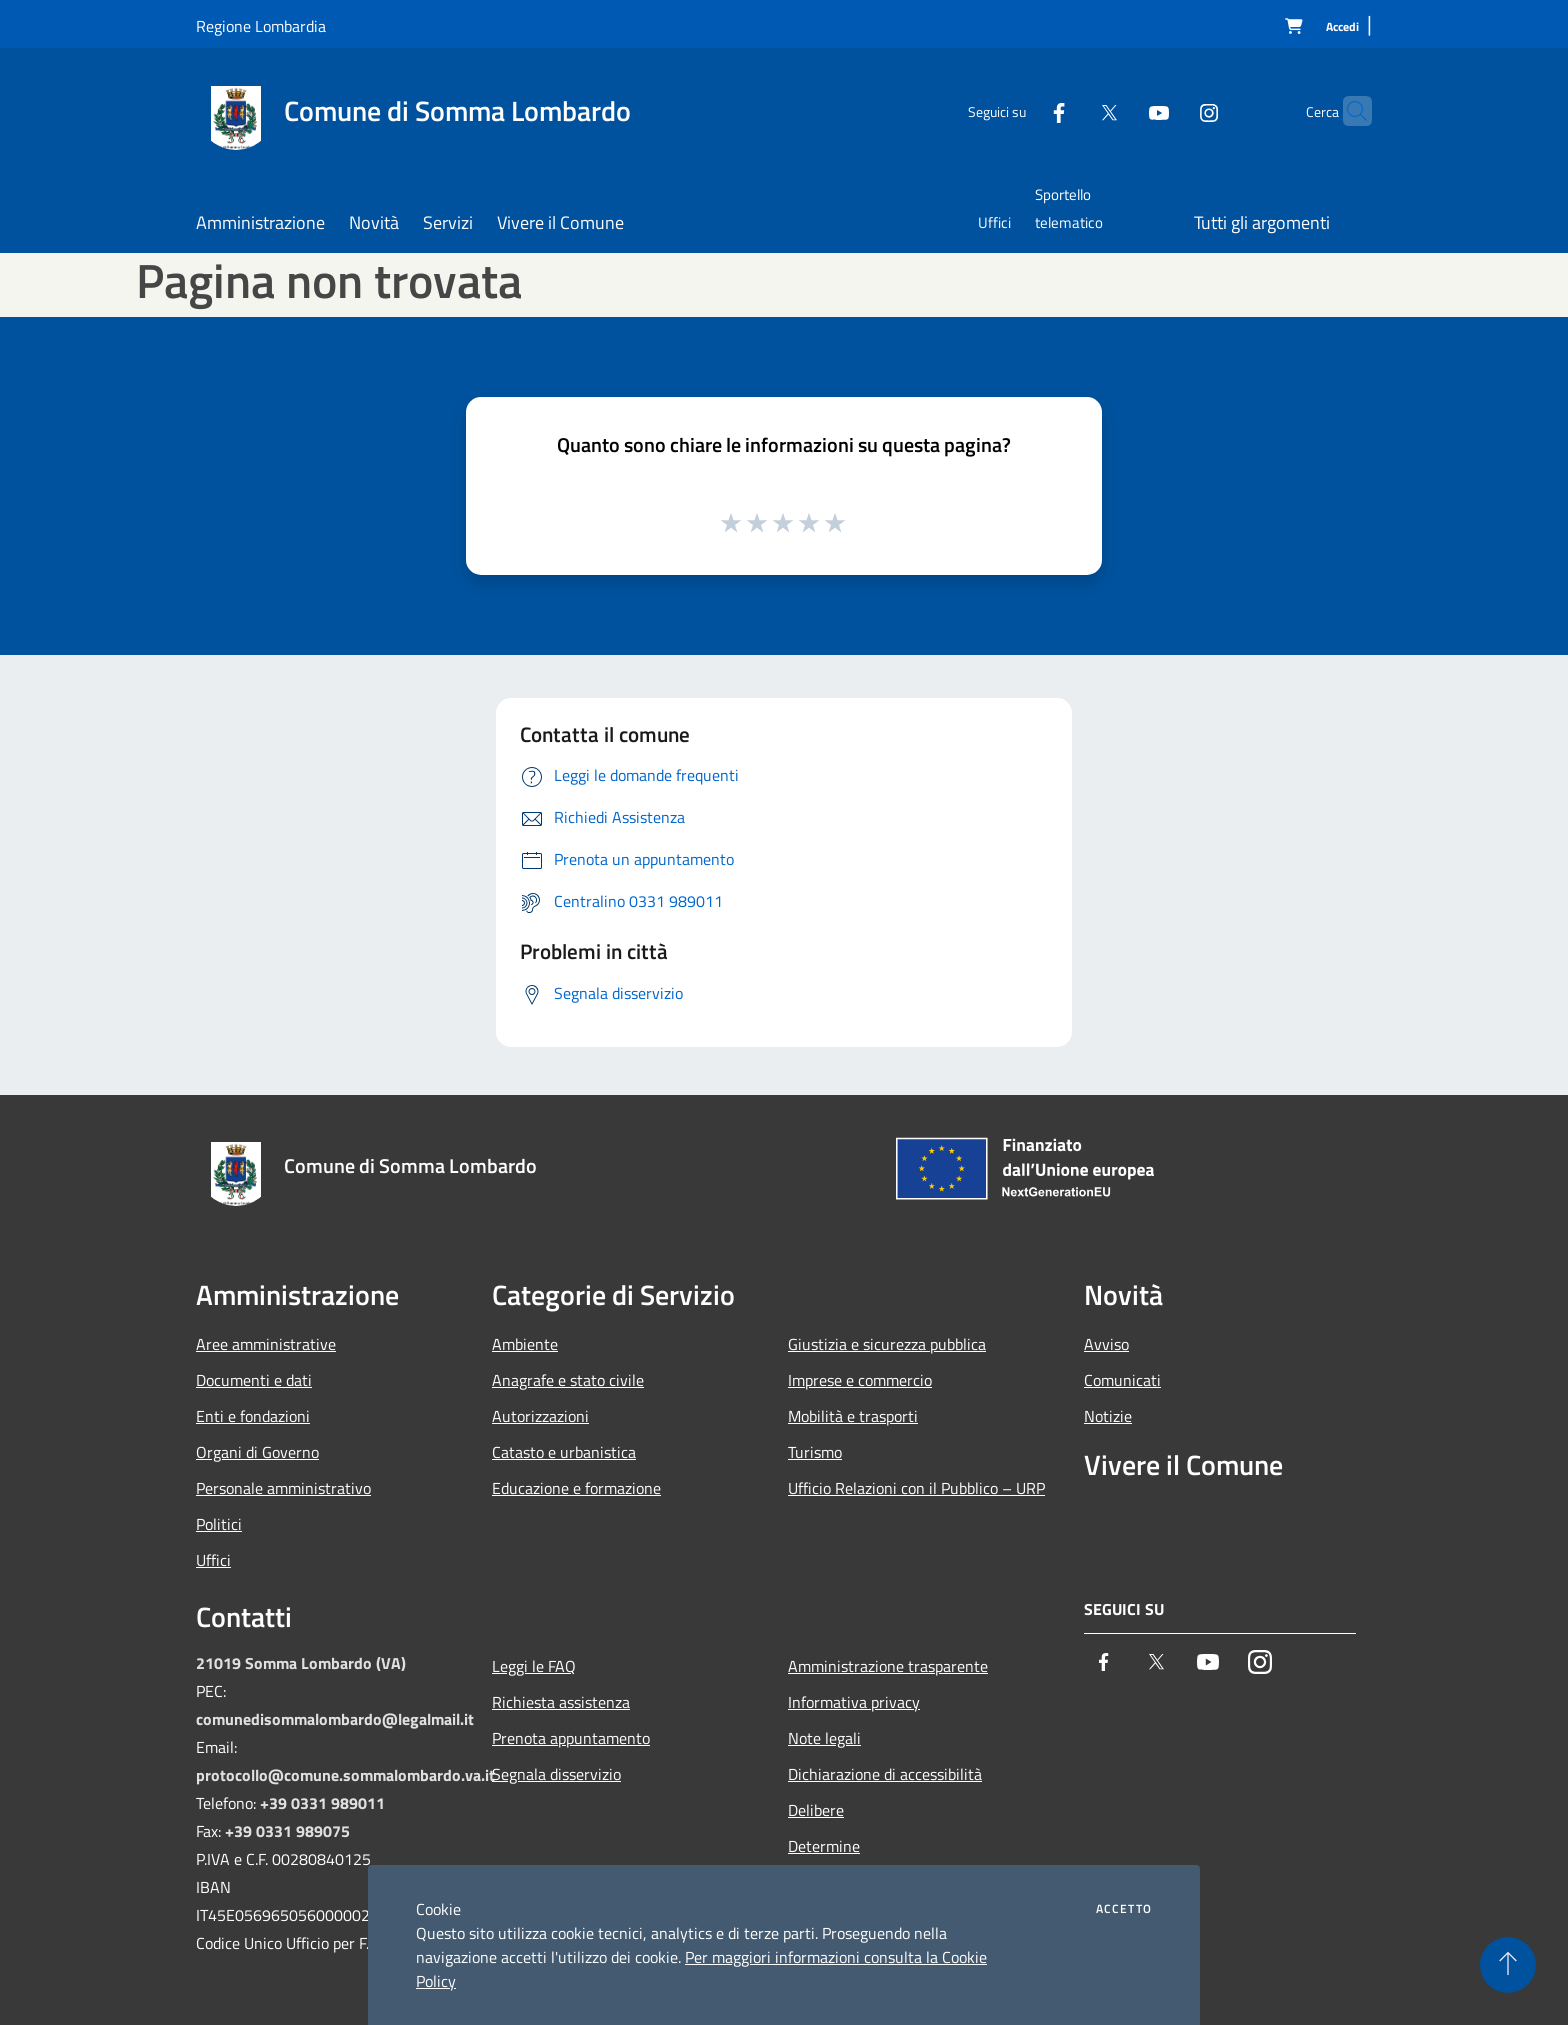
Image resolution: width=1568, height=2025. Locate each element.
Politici (219, 1524)
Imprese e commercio (860, 1380)
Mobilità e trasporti (853, 1416)
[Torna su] (1508, 1965)
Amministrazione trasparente (888, 1666)
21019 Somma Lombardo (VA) (301, 1663)
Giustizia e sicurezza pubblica (887, 1344)
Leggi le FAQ (534, 1666)
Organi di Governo (257, 1452)
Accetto (1124, 1909)
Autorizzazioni (540, 1416)
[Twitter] (1070, 110)
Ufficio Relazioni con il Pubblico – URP (916, 1488)
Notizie (1108, 1416)
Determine (824, 1846)
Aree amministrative (266, 1344)
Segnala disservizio (556, 1774)
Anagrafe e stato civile (568, 1380)
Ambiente (525, 1344)
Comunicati (1122, 1380)
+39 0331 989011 (322, 1803)
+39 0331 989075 (287, 1831)
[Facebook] (1020, 110)
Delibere (816, 1810)
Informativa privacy (854, 1702)
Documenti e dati (254, 1380)
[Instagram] (1170, 110)
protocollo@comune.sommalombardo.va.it (345, 1775)
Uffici (213, 1560)
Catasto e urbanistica (564, 1452)
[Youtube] (1120, 110)
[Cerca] (1348, 111)
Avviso (1106, 1344)
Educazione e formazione (576, 1488)
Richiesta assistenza (561, 1702)
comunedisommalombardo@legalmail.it (335, 1719)
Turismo (815, 1452)
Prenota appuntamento (571, 1738)
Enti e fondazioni (253, 1416)
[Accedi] (1342, 27)
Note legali (824, 1738)
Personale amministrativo (283, 1488)
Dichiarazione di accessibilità (885, 1774)
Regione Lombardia (261, 26)
